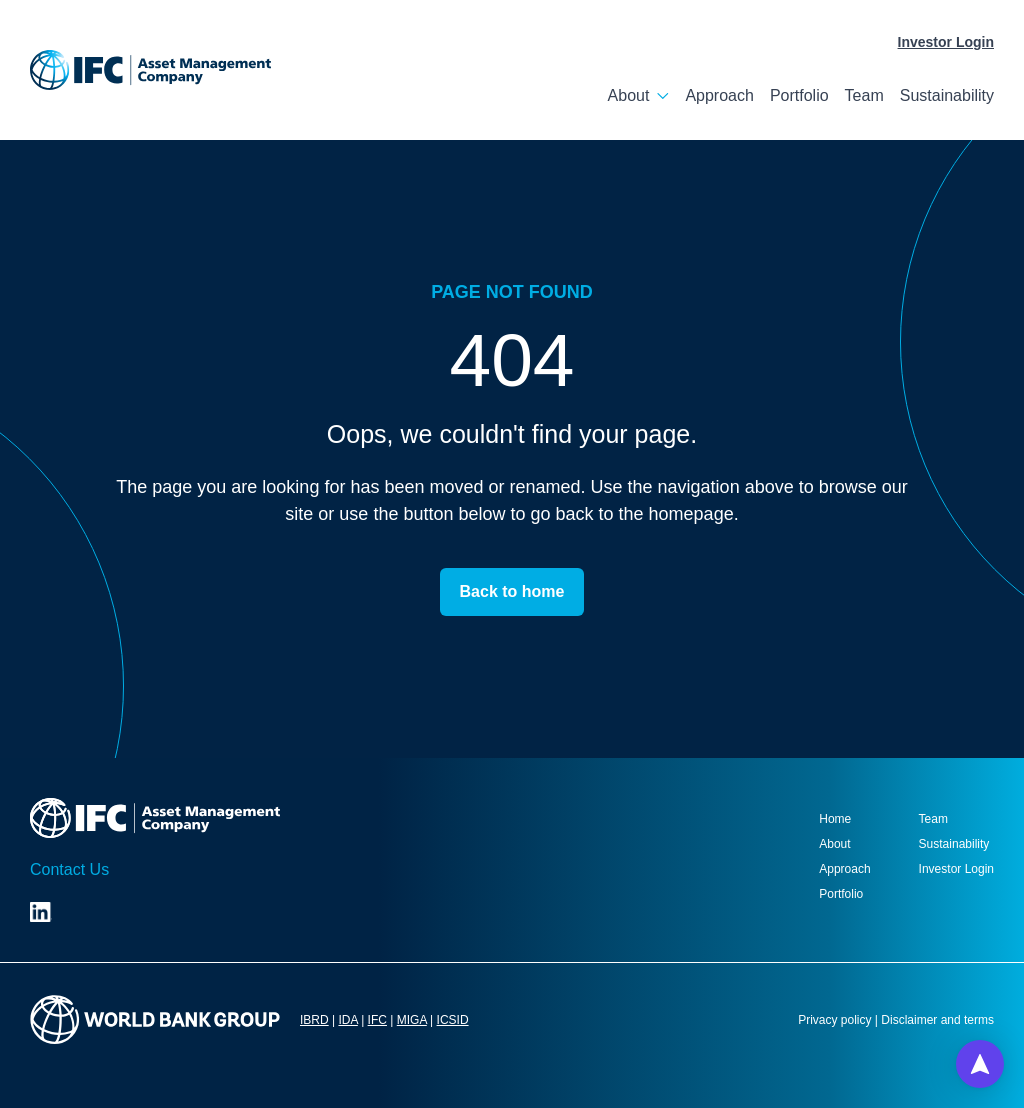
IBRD (314, 1020)
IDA (347, 1020)
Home (835, 819)
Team (864, 95)
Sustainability (947, 95)
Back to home (512, 591)
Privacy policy (834, 1020)
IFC (377, 1020)
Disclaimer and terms (937, 1020)
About (629, 95)
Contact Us (69, 869)
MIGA (412, 1020)
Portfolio (799, 95)
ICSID (453, 1020)
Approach (719, 95)
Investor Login (946, 42)
